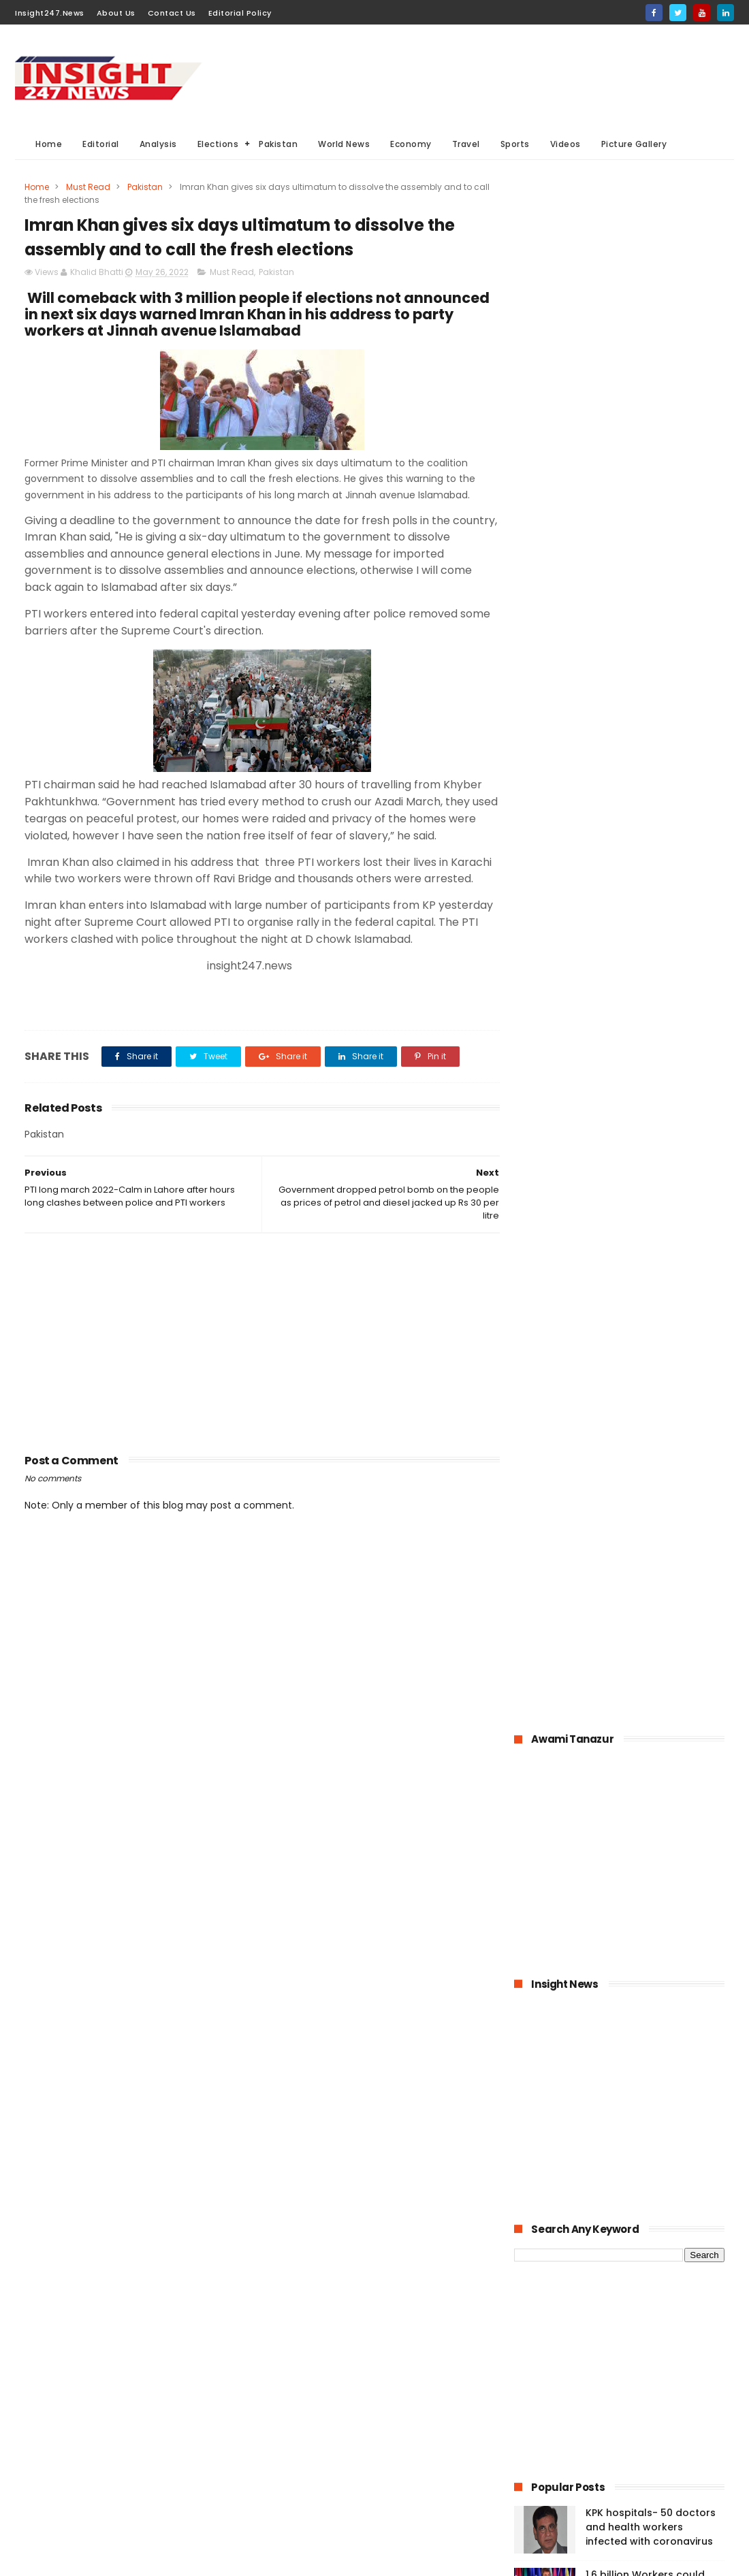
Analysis (158, 144)
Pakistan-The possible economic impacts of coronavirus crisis (641, 1165)
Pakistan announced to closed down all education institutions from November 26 (654, 1234)
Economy (411, 144)
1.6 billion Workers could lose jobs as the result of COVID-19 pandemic (648, 1041)
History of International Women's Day (643, 1477)
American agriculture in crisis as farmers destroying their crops (644, 1422)
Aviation (357, 2489)
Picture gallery (296, 2514)
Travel (466, 144)
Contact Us (172, 12)
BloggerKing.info (137, 2559)
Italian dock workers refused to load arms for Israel (648, 1546)
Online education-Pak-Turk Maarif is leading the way (653, 1291)
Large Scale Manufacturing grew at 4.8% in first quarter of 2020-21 (653, 1360)
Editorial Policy (240, 12)
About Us (116, 12)
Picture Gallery (634, 144)
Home (48, 144)
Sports (515, 144)
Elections (218, 144)
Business (286, 2413)
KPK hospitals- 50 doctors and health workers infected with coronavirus (651, 979)
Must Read (88, 187)
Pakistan (278, 144)
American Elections (387, 2464)
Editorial (100, 144)
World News (344, 144)
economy (375, 2413)
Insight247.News (49, 12)
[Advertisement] (486, 75)
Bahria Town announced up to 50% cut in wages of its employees (654, 1103)
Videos (565, 144)
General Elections (303, 2388)
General (283, 2464)
